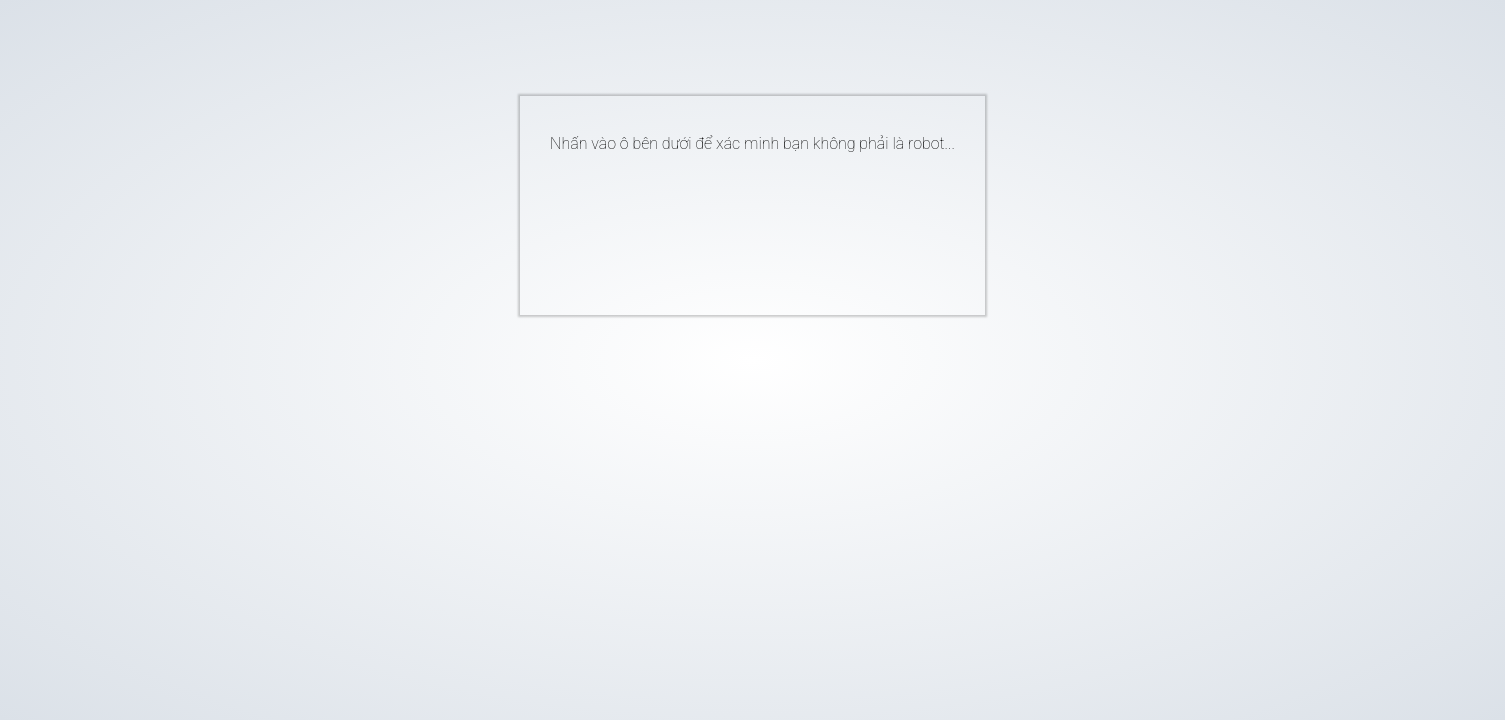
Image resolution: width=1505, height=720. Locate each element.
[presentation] (722, 226)
